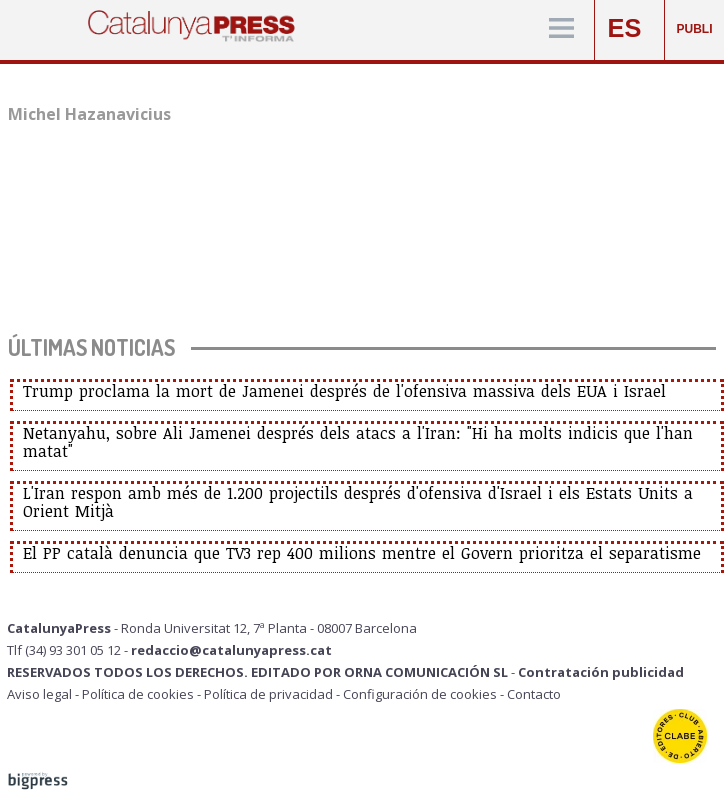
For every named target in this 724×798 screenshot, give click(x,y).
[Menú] (561, 29)
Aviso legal (39, 694)
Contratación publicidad (601, 672)
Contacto (534, 694)
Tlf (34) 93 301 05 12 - (69, 650)
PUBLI (695, 29)
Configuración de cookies (420, 694)
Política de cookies (138, 694)
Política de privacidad (268, 694)
